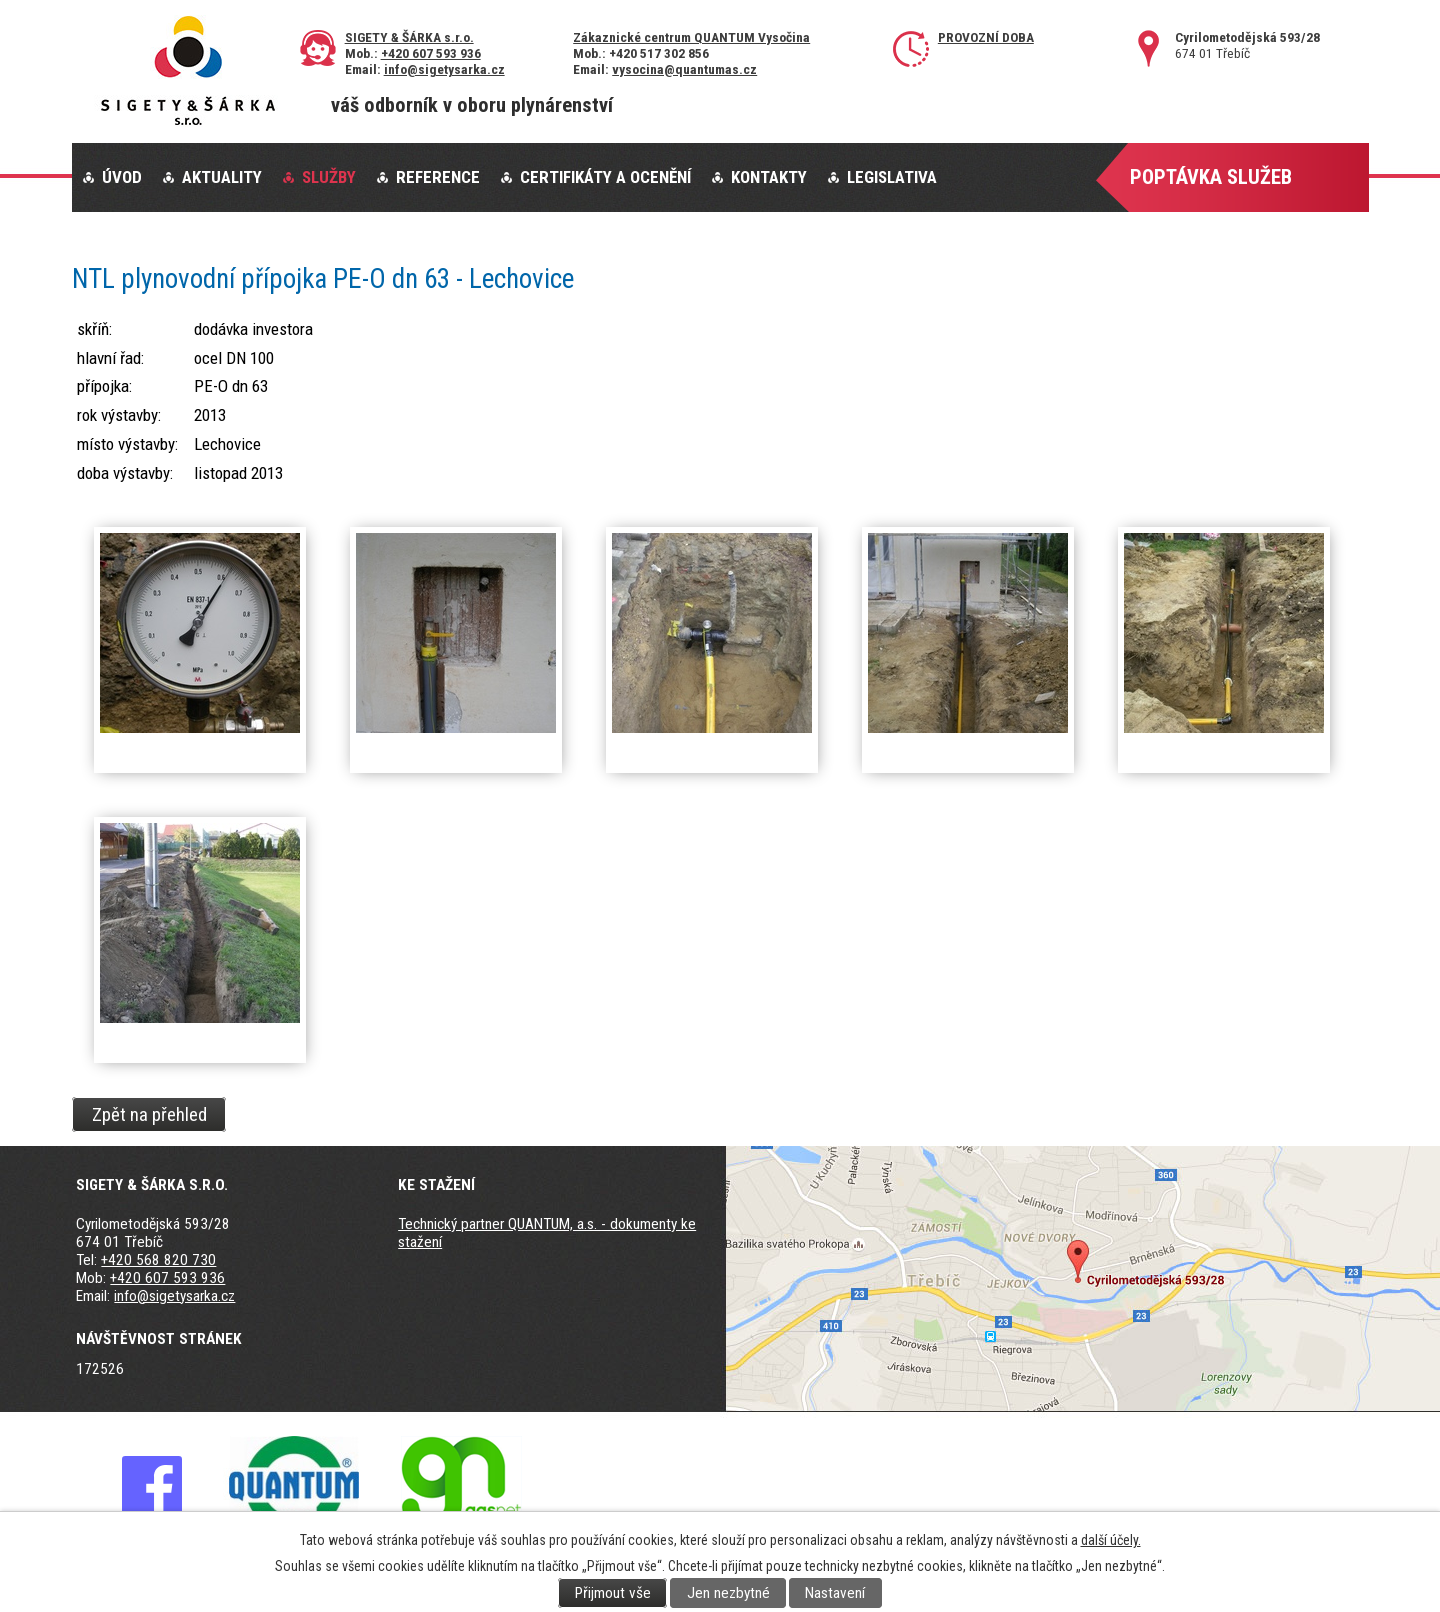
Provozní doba (986, 37)
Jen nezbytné (728, 1593)
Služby (329, 177)
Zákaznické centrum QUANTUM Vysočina (691, 37)
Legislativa (892, 177)
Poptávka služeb (1211, 177)
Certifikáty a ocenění (605, 177)
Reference (438, 177)
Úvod (122, 177)
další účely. (1111, 1540)
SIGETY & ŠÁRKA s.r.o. (409, 37)
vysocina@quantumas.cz (684, 69)
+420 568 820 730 (158, 1260)
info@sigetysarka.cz (444, 69)
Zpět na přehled (149, 1114)
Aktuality (222, 177)
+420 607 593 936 (431, 53)
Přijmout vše (613, 1593)
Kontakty (769, 177)
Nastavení (835, 1593)
